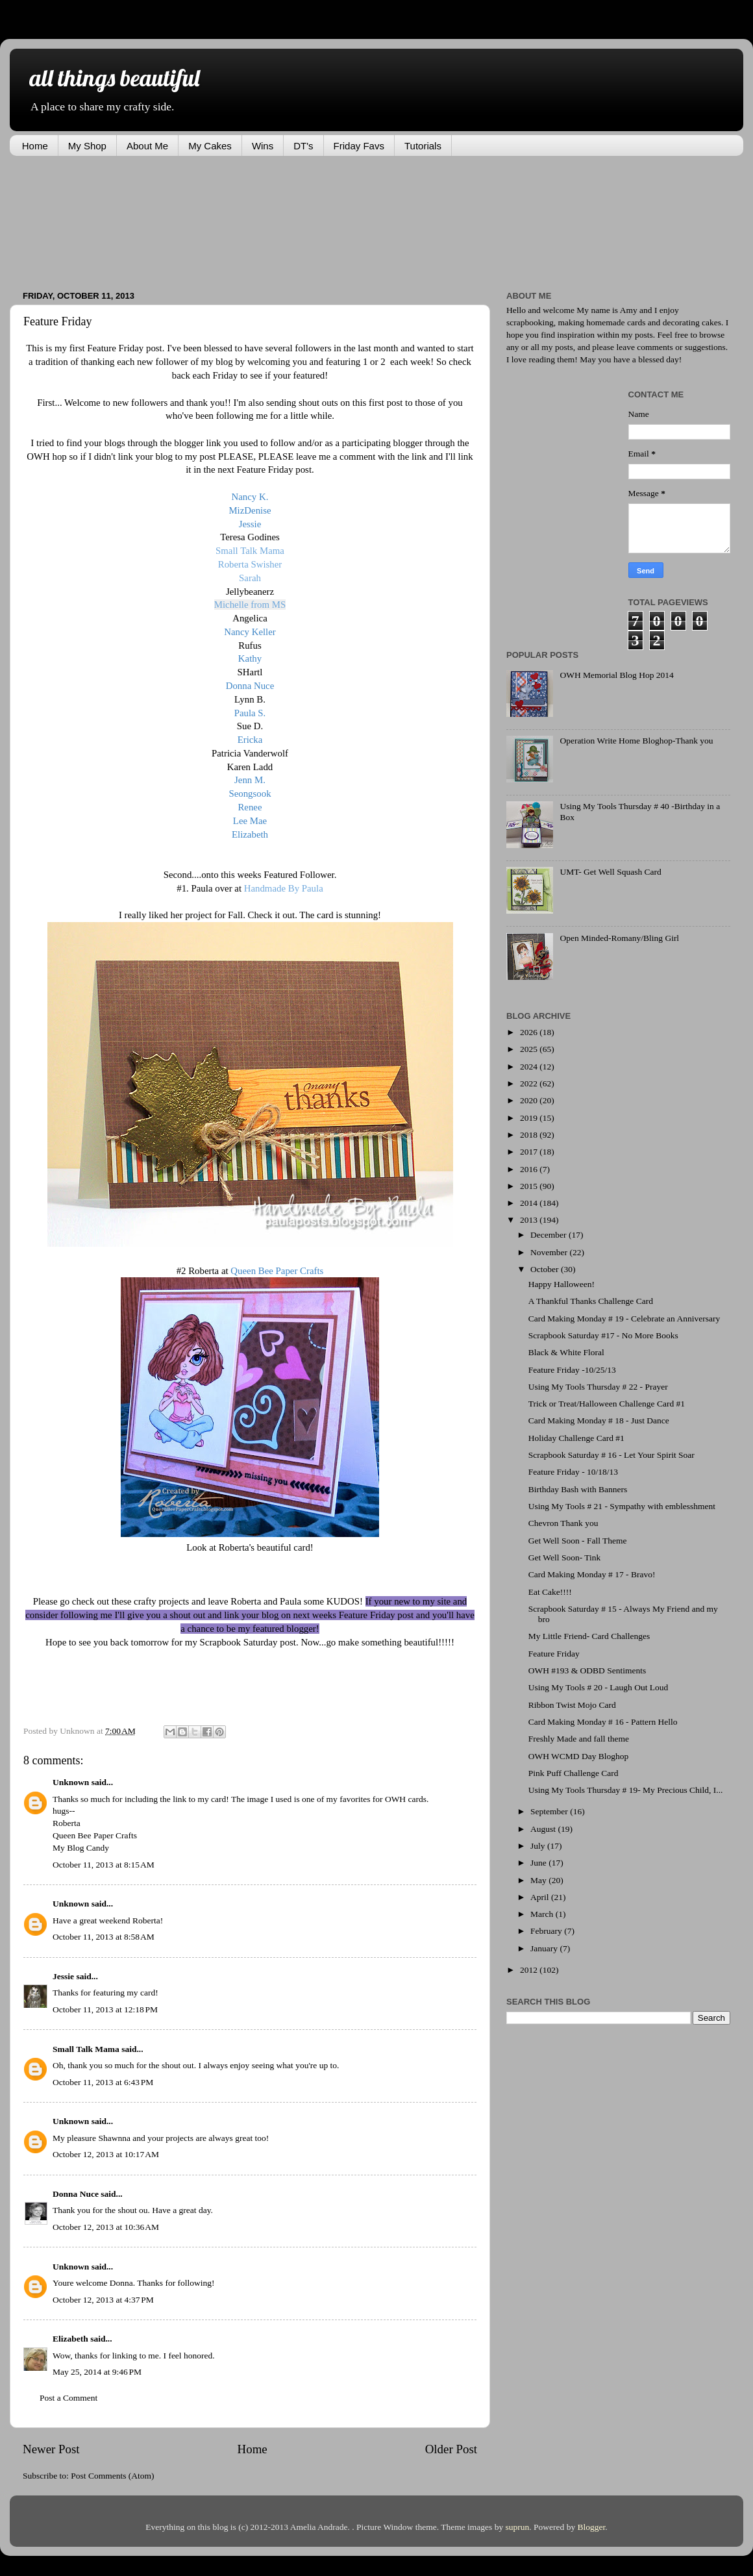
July (538, 1846)
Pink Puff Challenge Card (573, 1773)
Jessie (63, 1976)
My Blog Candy (81, 1848)
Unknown (71, 1782)
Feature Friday (554, 1653)
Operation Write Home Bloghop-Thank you (636, 740)
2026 (529, 1032)
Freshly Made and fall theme (578, 1739)
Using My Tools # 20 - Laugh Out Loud (598, 1687)
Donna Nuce (76, 2194)
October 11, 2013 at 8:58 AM (103, 1937)
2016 (529, 1169)
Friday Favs (359, 145)
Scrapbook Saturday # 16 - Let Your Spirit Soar (611, 1455)
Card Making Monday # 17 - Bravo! (592, 1574)
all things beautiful (114, 77)
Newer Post (51, 2449)
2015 (529, 1186)
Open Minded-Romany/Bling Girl (619, 938)
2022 (529, 1083)
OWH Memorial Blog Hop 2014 (616, 675)
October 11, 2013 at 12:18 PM (105, 2009)
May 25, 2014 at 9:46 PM (97, 2372)
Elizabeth (70, 2339)
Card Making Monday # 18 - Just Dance (598, 1420)
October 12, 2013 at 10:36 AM (106, 2227)
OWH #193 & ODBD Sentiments (587, 1670)
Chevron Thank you (563, 1523)
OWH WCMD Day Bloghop (578, 1756)
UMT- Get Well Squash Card (610, 872)
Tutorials (422, 145)
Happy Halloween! (561, 1284)
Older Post (451, 2449)
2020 (529, 1100)
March (543, 1914)
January (545, 1948)
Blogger (592, 2527)
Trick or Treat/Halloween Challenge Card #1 (606, 1403)
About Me (147, 145)
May (539, 1880)
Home (35, 145)
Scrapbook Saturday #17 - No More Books (603, 1335)
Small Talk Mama (86, 2049)
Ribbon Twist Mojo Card (572, 1705)
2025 (529, 1049)
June (539, 1863)
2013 (529, 1220)
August (544, 1829)
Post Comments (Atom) (112, 2476)
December (549, 1235)
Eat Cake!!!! (550, 1592)
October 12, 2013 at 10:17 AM (106, 2154)
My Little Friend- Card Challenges (589, 1636)
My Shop (87, 145)
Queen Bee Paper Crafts (95, 1835)
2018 (529, 1135)
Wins (262, 145)
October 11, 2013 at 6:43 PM (103, 2082)
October (545, 1269)
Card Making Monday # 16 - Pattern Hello (603, 1722)
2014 (529, 1203)
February (547, 1931)
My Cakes (210, 145)
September (550, 1811)
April (540, 1897)
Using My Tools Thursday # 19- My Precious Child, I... (625, 1790)
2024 (529, 1066)
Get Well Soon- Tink (564, 1557)
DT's (303, 145)
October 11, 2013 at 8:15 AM (103, 1864)
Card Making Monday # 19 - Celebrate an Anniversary (624, 1318)
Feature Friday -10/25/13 (572, 1370)
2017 (529, 1152)
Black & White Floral (566, 1352)
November (549, 1252)
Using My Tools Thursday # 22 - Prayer (598, 1387)
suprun (518, 2527)
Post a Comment (68, 2398)
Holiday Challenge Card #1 (576, 1438)
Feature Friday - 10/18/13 (573, 1472)
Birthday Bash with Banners (578, 1489)
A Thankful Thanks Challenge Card (590, 1301)
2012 (529, 1970)
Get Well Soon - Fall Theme (577, 1540)
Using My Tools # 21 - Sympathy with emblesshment (621, 1506)
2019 (529, 1118)
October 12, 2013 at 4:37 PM (103, 2300)
